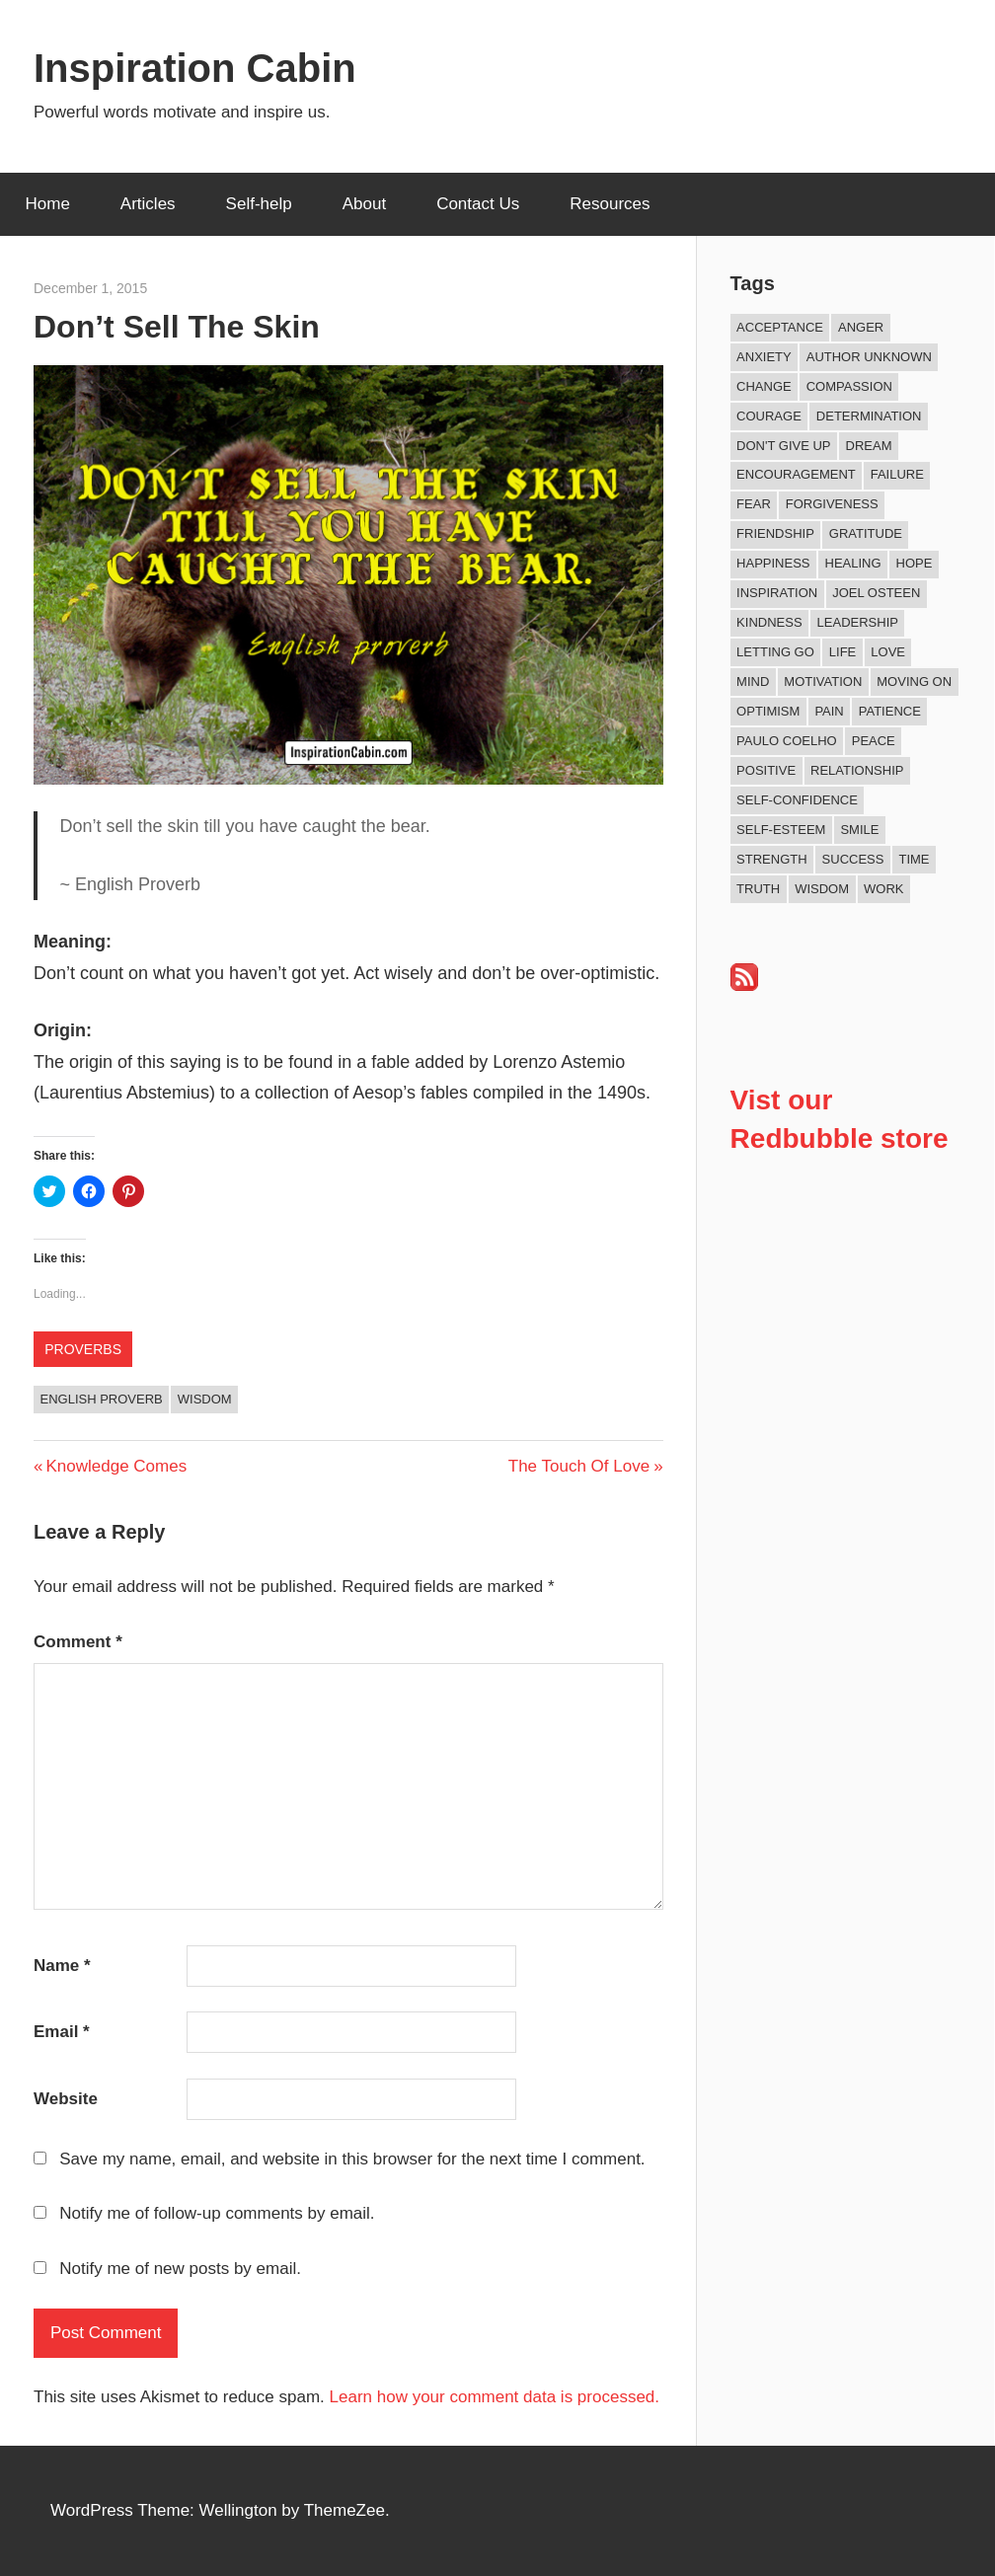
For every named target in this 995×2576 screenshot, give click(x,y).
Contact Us (477, 203)
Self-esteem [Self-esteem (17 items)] (780, 829)
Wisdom (205, 1399)
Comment (78, 1641)
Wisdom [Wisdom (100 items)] (822, 888)
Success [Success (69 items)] (853, 859)
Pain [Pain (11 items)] (828, 711)
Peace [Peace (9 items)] (873, 740)
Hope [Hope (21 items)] (914, 563)
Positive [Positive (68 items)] (766, 770)
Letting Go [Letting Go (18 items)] (775, 651)
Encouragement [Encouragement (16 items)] (796, 474)
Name (62, 1965)
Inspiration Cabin (195, 68)
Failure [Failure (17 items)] (897, 474)
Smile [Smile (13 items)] (859, 829)
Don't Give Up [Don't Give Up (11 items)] (783, 445)
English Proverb (101, 1399)
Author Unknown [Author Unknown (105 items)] (869, 356)
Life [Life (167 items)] (842, 651)
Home (48, 203)
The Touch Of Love (579, 1466)
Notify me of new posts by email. (180, 2268)
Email (62, 2031)
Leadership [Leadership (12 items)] (857, 622)
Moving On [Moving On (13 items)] (914, 681)
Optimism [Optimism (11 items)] (768, 711)
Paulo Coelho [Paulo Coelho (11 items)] (786, 740)
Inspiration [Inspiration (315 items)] (776, 592)
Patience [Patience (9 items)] (890, 711)
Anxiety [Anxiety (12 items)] (764, 356)
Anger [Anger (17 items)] (860, 327)
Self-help (259, 203)
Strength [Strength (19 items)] (771, 859)
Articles (148, 203)
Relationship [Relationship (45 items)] (856, 770)
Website (66, 2098)
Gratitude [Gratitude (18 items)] (865, 533)
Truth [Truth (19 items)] (758, 888)
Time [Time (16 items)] (913, 859)
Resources (610, 203)
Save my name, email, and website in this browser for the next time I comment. (352, 2159)
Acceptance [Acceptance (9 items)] (779, 327)
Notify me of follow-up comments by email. (216, 2213)
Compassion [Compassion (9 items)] (849, 386)
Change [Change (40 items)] (764, 386)
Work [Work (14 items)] (883, 888)
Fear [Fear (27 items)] (753, 503)
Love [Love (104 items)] (888, 651)
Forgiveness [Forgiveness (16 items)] (832, 503)
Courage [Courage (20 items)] (769, 416)
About (364, 203)
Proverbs (82, 1349)
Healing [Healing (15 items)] (853, 563)
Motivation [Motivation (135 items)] (823, 681)
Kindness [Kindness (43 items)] (769, 622)
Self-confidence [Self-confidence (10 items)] (797, 800)
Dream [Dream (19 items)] (869, 445)
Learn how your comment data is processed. (495, 2396)
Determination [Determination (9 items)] (869, 416)
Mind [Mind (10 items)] (752, 681)
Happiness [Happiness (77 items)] (772, 563)
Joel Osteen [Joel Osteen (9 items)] (876, 592)
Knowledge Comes (115, 1466)
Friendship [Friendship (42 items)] (775, 533)
